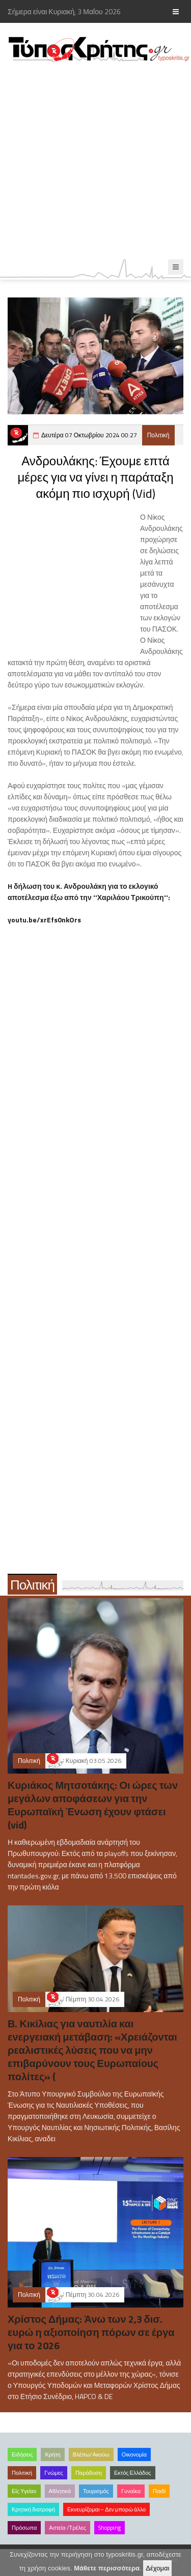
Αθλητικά (60, 2491)
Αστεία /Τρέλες (67, 2528)
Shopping (109, 2528)
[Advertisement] (95, 161)
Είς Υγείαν (24, 2491)
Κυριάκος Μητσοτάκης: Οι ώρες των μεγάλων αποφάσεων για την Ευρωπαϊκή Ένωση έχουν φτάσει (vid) (93, 1805)
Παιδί (159, 2491)
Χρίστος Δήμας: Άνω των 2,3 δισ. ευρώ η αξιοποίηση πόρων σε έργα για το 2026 (91, 2332)
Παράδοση (88, 2473)
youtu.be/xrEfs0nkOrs (44, 919)
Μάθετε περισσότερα (107, 2568)
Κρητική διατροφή (33, 2509)
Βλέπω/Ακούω (91, 2454)
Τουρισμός (96, 2491)
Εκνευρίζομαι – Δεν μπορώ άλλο (106, 2509)
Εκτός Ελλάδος (132, 2473)
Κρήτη (52, 2454)
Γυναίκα (131, 2491)
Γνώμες (53, 2473)
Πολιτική (158, 435)
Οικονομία (134, 2454)
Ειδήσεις (22, 2454)
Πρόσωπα (24, 2528)
